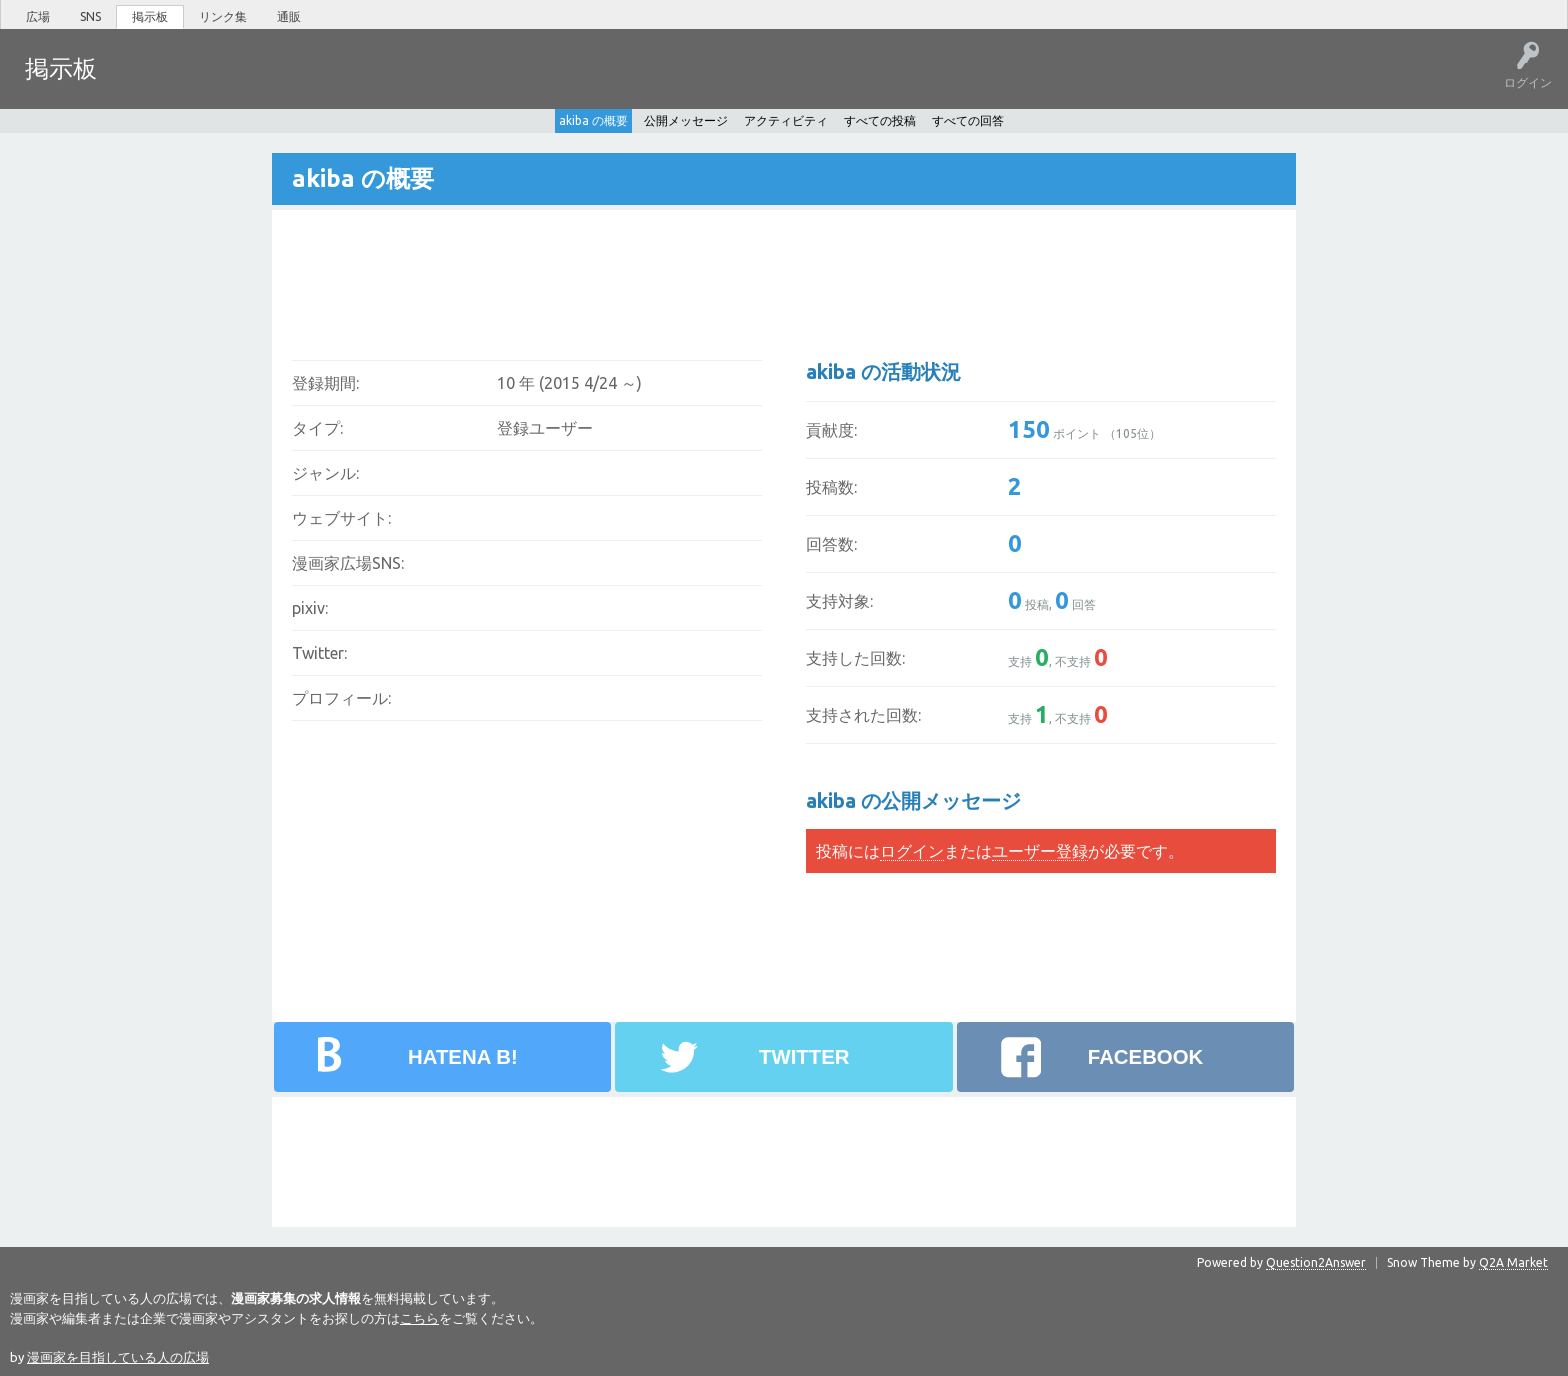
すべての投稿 (880, 119)
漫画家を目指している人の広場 (118, 1356)
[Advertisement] (653, 271)
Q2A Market (1513, 1261)
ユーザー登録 (1040, 850)
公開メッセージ (686, 119)
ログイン (912, 850)
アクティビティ (786, 119)
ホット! (147, 83)
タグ (271, 83)
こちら (419, 1317)
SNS (90, 16)
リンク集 (223, 16)
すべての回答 (968, 119)
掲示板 (150, 16)
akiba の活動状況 (883, 370)
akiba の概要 (593, 119)
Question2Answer (1316, 1261)
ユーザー (336, 83)
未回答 (209, 83)
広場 (38, 16)
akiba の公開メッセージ (913, 799)
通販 (289, 16)
